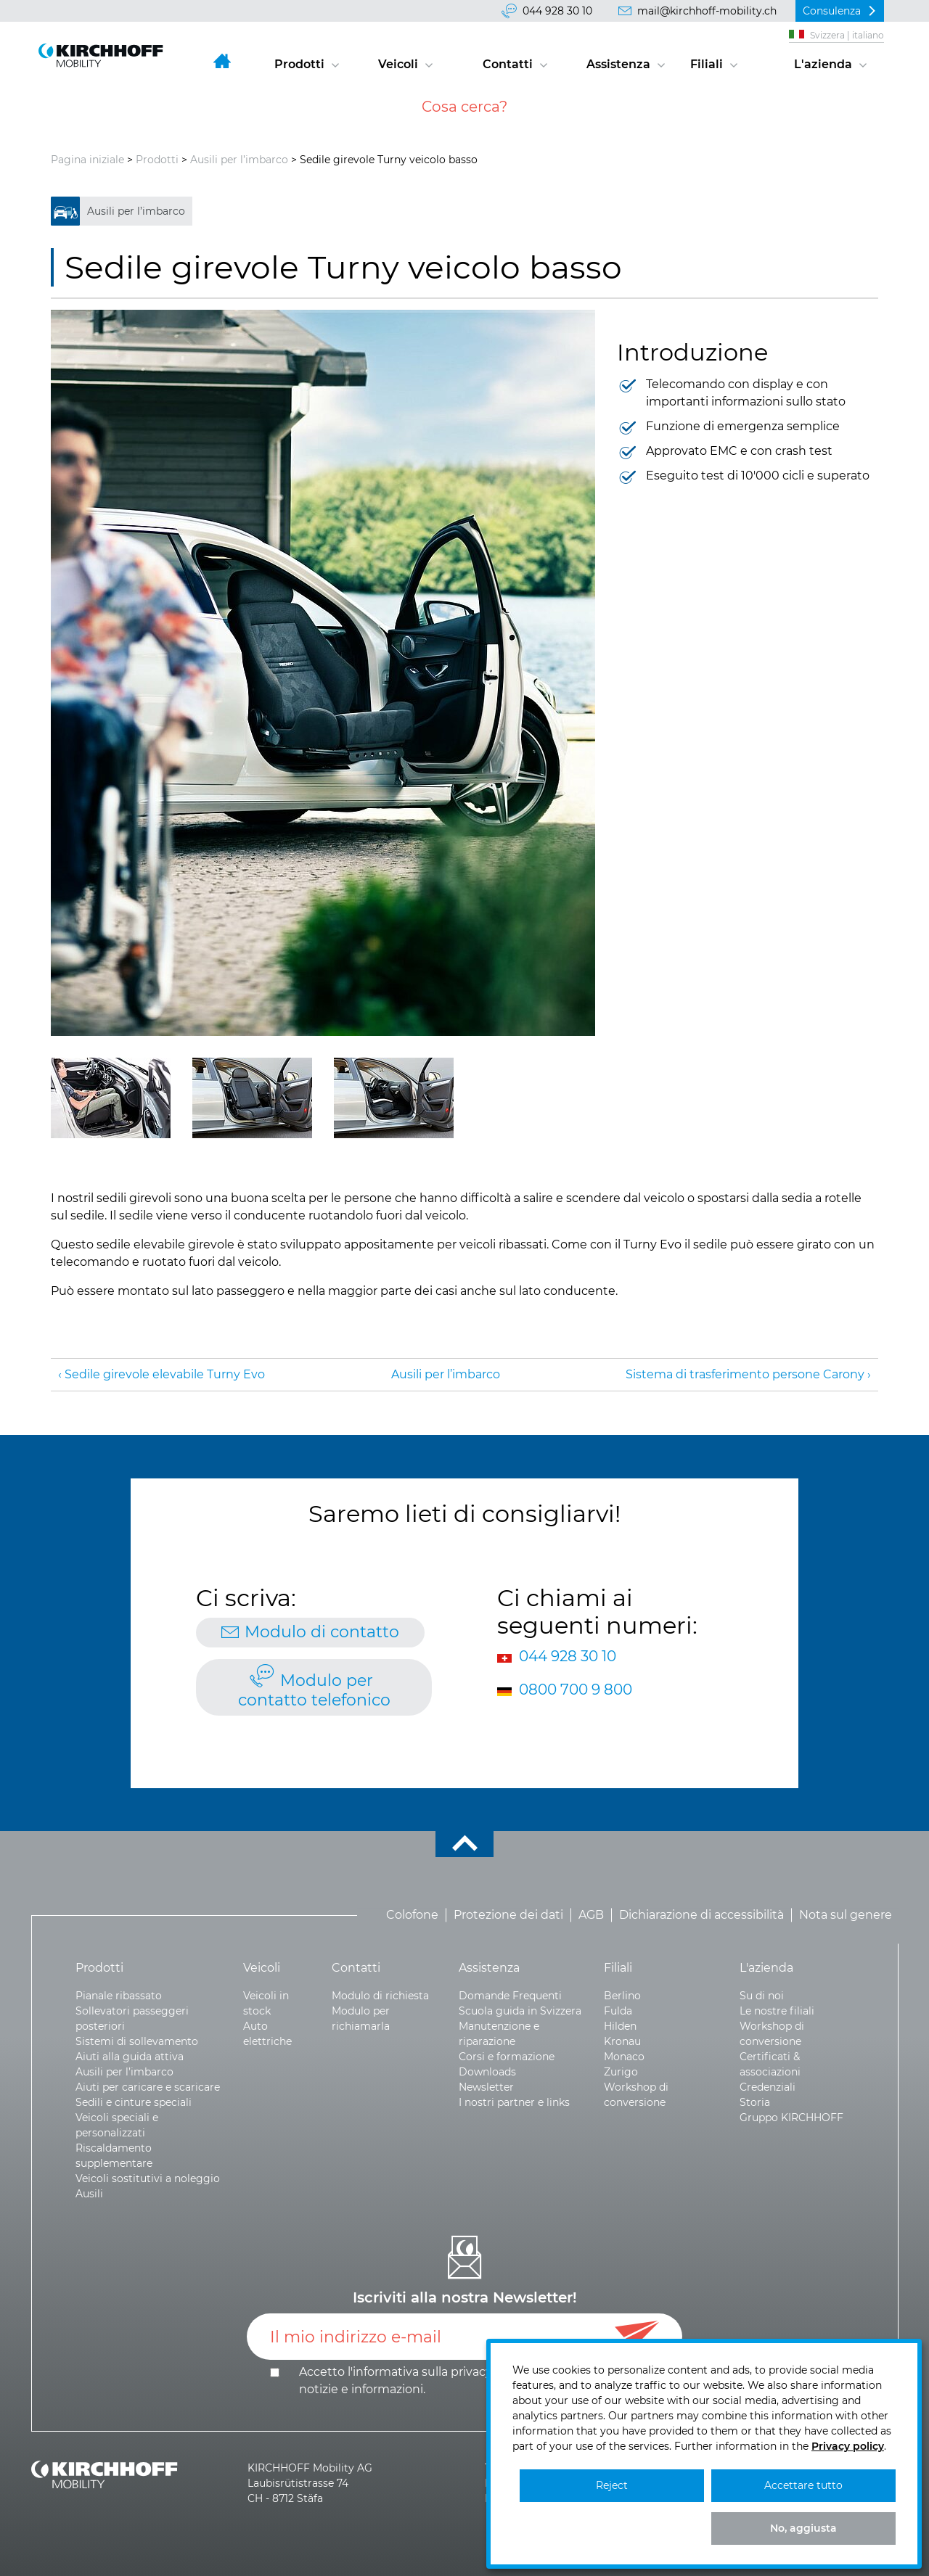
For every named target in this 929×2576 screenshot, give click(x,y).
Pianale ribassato (118, 1995)
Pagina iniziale (87, 159)
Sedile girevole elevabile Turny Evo (165, 1374)
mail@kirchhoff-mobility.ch (707, 10)
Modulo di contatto (322, 1632)
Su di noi (762, 1995)
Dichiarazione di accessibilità (701, 1915)
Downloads (487, 2071)
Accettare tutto (803, 2485)
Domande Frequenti (510, 1995)
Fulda (618, 2010)
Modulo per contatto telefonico (314, 1690)
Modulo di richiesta (380, 1995)
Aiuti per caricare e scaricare (147, 2087)
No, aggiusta (803, 2528)
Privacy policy (847, 2446)
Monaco (624, 2056)
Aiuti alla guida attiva (129, 2056)
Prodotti (299, 64)
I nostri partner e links (514, 2102)
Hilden (620, 2026)
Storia (755, 2102)
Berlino (622, 1995)
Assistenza (618, 64)
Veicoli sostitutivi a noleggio (147, 2178)
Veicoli (398, 64)
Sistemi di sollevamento (136, 2041)
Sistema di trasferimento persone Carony (745, 1374)
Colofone (412, 1915)
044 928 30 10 (557, 10)
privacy (471, 2372)
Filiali (706, 64)
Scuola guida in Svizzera (520, 2010)
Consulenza (832, 10)
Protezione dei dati (508, 1915)
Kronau (622, 2041)
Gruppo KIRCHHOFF (791, 2117)
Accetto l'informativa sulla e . (465, 2380)
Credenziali (767, 2087)
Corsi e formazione (506, 2056)
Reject (612, 2485)
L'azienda (823, 64)
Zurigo (621, 2071)
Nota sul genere (845, 1915)
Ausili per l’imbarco (239, 159)
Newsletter (486, 2087)
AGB (591, 1915)
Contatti (508, 64)
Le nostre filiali (777, 2010)
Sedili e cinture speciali (133, 2102)
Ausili (89, 2193)
